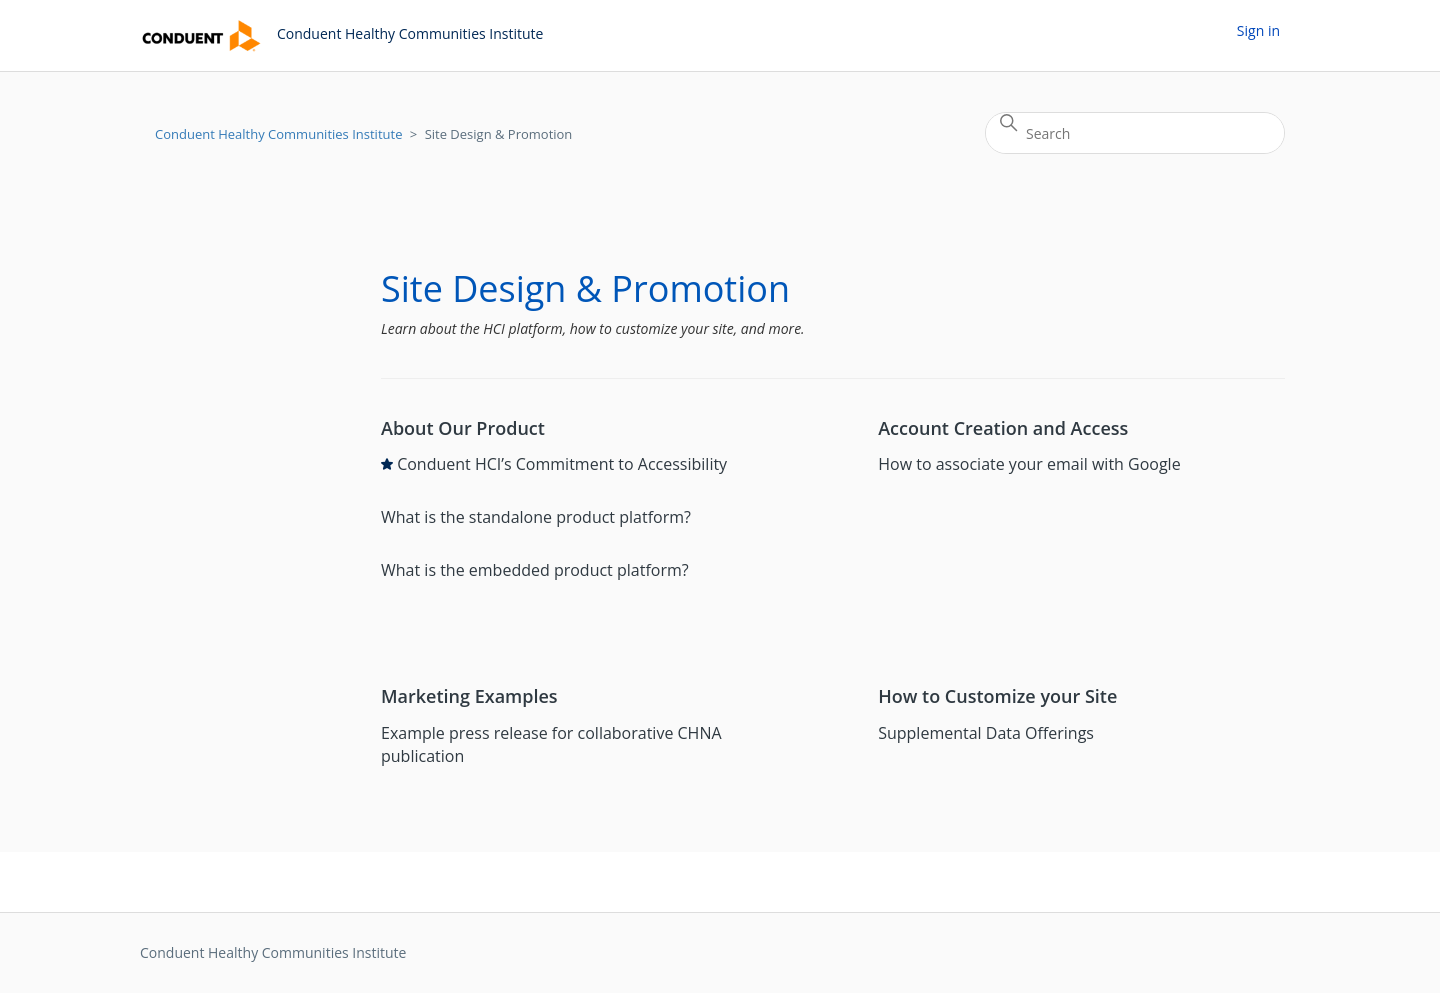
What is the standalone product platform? (536, 517)
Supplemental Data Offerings (986, 733)
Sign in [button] (1258, 30)
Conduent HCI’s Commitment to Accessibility (562, 464)
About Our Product (463, 428)
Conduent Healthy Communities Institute (278, 134)
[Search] (1135, 133)
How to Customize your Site (997, 696)
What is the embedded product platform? (535, 570)
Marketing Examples (469, 696)
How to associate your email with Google (1029, 464)
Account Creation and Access (1003, 428)
